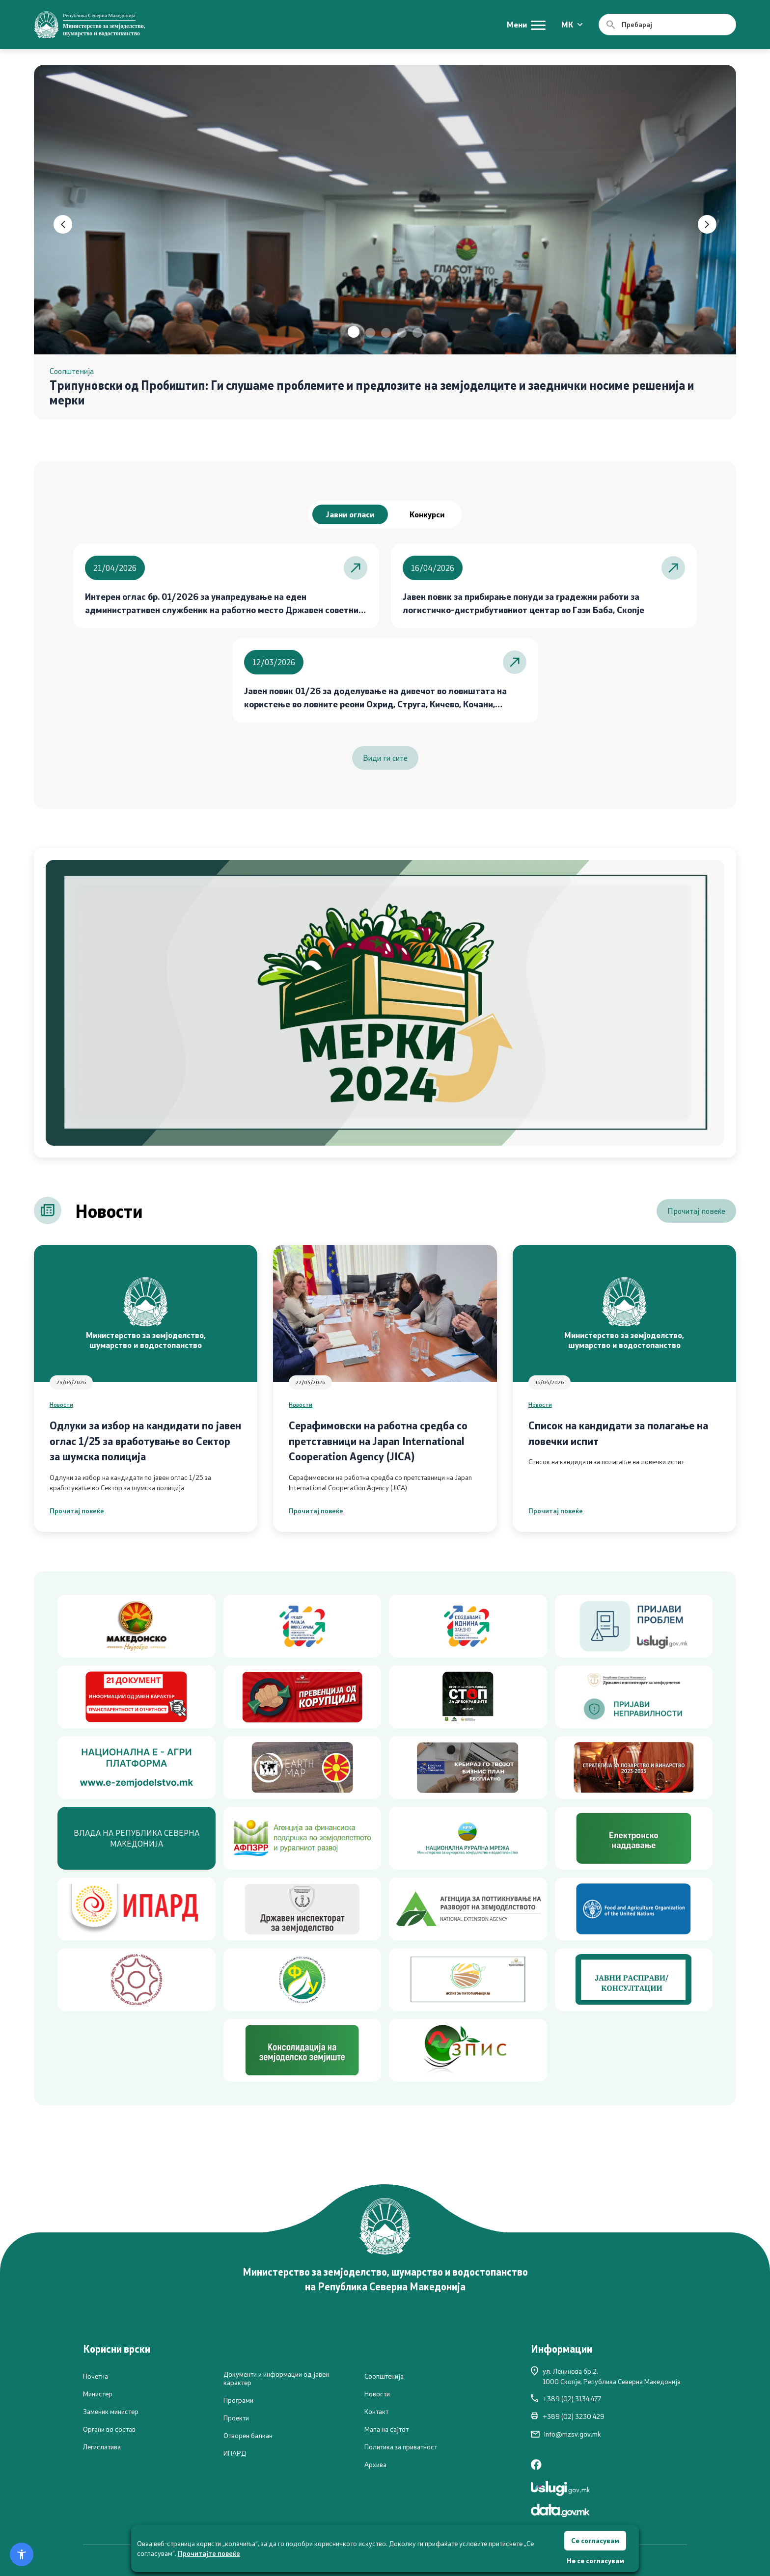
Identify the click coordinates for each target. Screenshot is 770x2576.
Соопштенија (384, 2376)
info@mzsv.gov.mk (566, 2434)
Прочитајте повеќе (209, 2553)
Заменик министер (110, 2411)
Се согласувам (595, 2540)
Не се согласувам (595, 2560)
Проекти (236, 2418)
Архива (375, 2464)
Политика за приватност (400, 2446)
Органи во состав (109, 2429)
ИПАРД (234, 2453)
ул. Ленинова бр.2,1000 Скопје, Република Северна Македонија (606, 2376)
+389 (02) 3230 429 (568, 2416)
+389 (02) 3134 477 (566, 2398)
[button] (353, 332)
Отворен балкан (248, 2435)
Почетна (95, 2376)
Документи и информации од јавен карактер (276, 2378)
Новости (61, 1404)
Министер (97, 2393)
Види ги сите (385, 757)
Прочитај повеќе (696, 1211)
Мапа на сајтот (386, 2429)
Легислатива (102, 2446)
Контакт (376, 2411)
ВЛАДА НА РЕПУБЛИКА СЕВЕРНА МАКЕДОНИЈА (136, 1838)
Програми (238, 2400)
